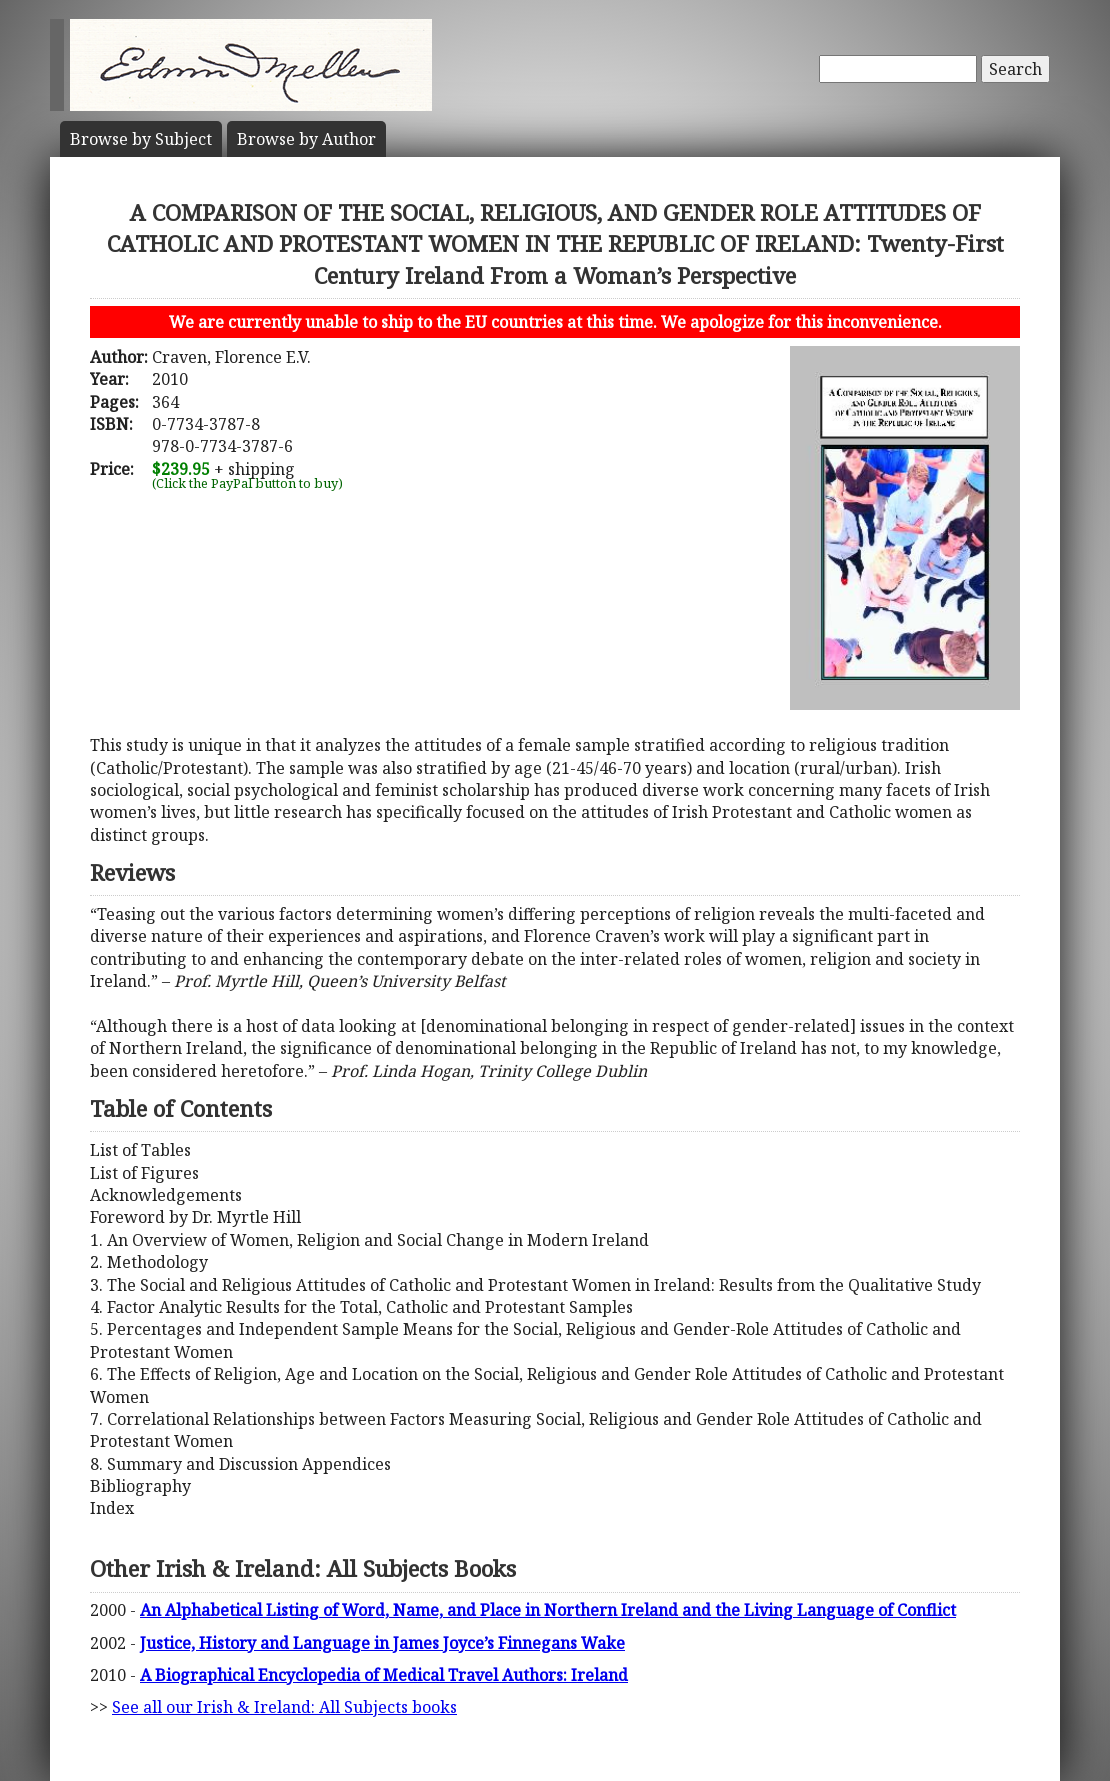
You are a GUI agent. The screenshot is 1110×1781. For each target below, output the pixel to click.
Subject (141, 139)
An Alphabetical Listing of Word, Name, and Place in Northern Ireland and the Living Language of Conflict (548, 1610)
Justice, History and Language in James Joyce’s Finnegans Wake (382, 1643)
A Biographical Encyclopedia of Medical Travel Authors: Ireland (384, 1675)
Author (306, 139)
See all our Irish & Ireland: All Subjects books (284, 1707)
